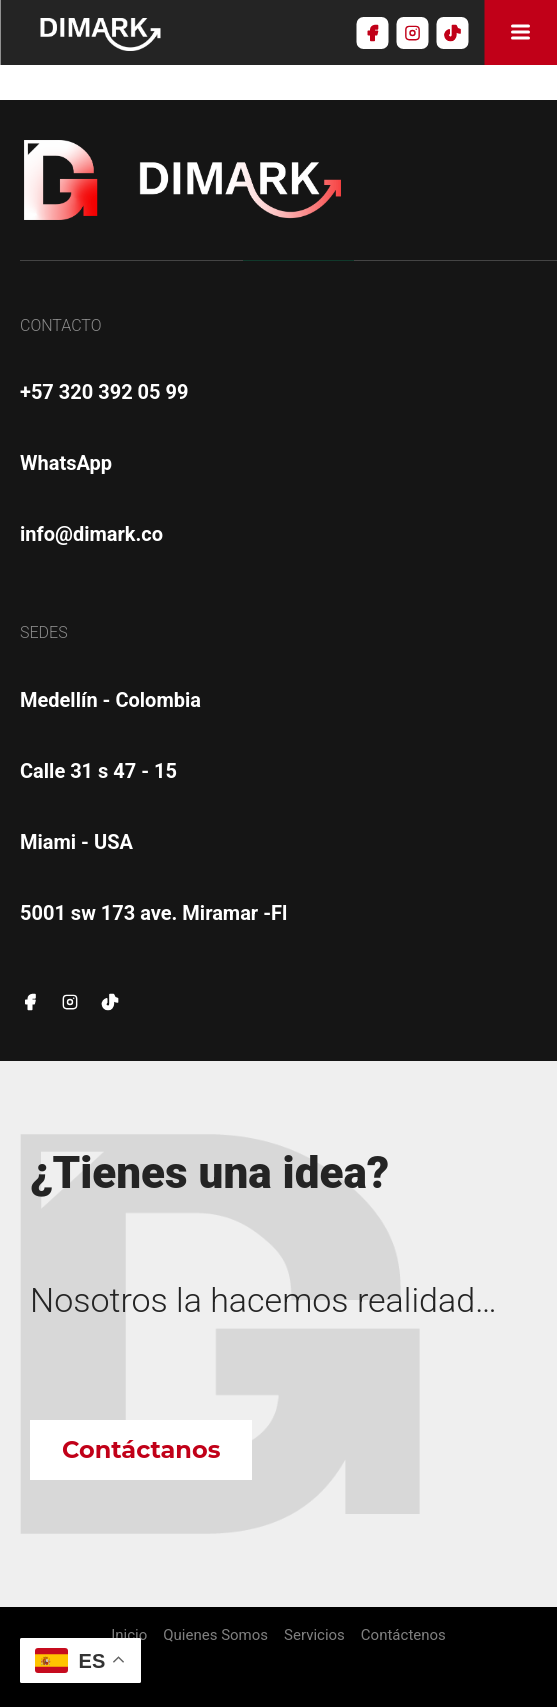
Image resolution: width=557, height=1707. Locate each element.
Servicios (314, 1635)
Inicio (129, 1635)
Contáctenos (403, 1635)
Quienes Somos (215, 1635)
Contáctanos (141, 1449)
